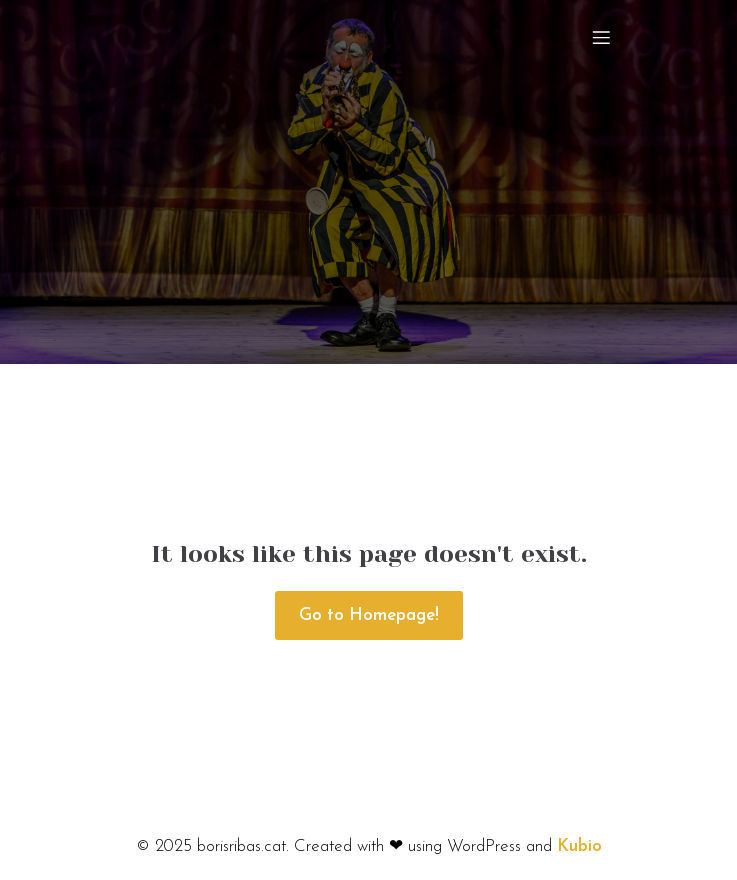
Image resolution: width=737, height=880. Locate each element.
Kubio (579, 846)
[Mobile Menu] (602, 37)
